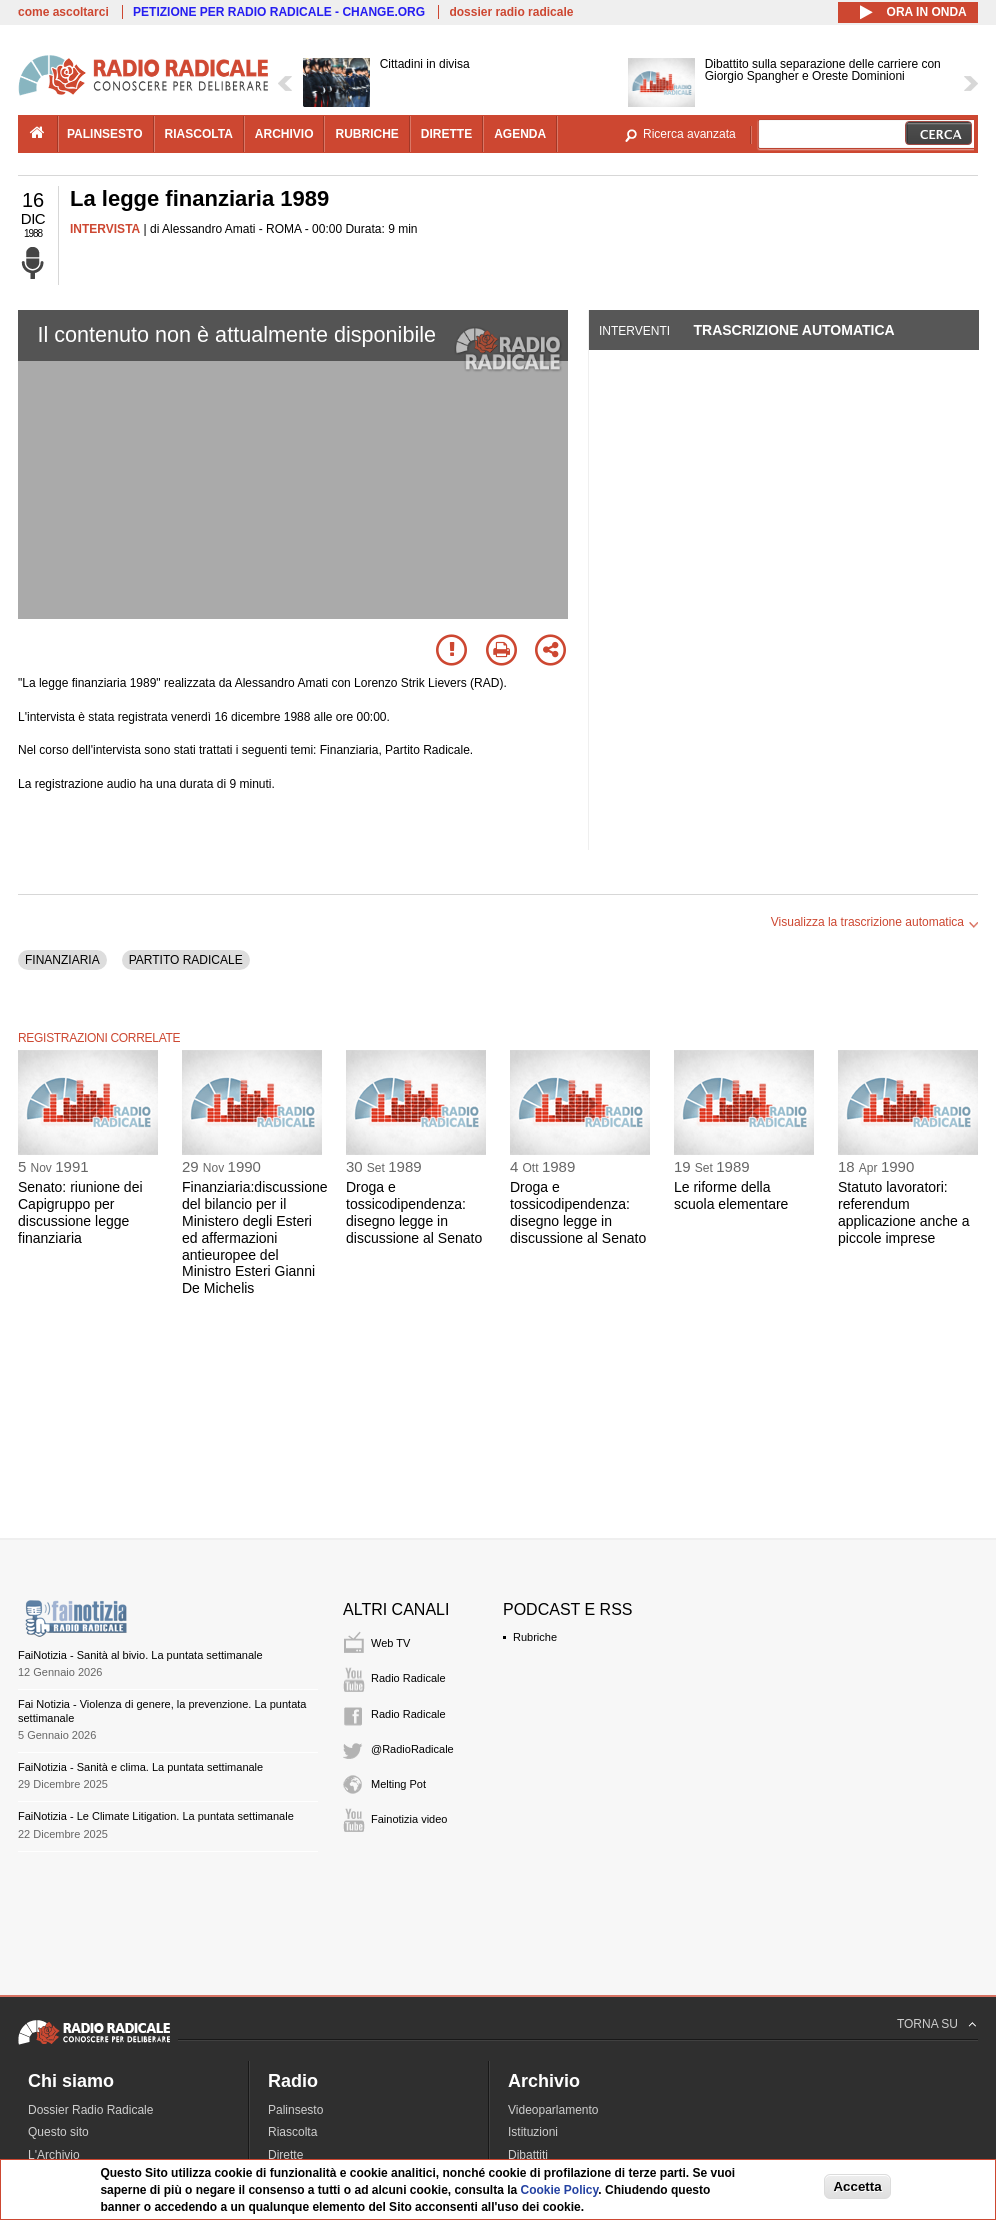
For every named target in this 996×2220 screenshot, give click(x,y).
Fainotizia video (409, 1819)
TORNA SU (927, 2024)
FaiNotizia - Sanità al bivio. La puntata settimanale (140, 1655)
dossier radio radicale (511, 12)
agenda (520, 134)
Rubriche (535, 1637)
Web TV (390, 1643)
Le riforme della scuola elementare (731, 1195)
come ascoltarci (63, 12)
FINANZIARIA (62, 960)
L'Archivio (54, 2155)
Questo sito (58, 2132)
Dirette (285, 2155)
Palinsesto (295, 2110)
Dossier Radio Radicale (90, 2110)
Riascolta (292, 2132)
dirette (446, 134)
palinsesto (105, 134)
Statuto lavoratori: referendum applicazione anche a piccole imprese (904, 1212)
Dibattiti (528, 2155)
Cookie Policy (560, 2190)
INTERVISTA (105, 229)
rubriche (366, 134)
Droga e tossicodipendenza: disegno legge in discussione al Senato (414, 1212)
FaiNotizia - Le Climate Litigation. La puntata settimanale (156, 1816)
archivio (284, 134)
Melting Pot (398, 1784)
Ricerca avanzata (689, 134)
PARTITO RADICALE (186, 960)
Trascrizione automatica (793, 330)
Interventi (634, 331)
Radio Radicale (408, 1678)
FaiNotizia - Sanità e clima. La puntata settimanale (140, 1767)
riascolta (199, 134)
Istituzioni (533, 2132)
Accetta (857, 2186)
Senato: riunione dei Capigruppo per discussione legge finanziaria (80, 1212)
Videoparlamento (553, 2110)
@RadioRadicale (412, 1749)
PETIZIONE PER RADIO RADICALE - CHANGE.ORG (279, 12)
